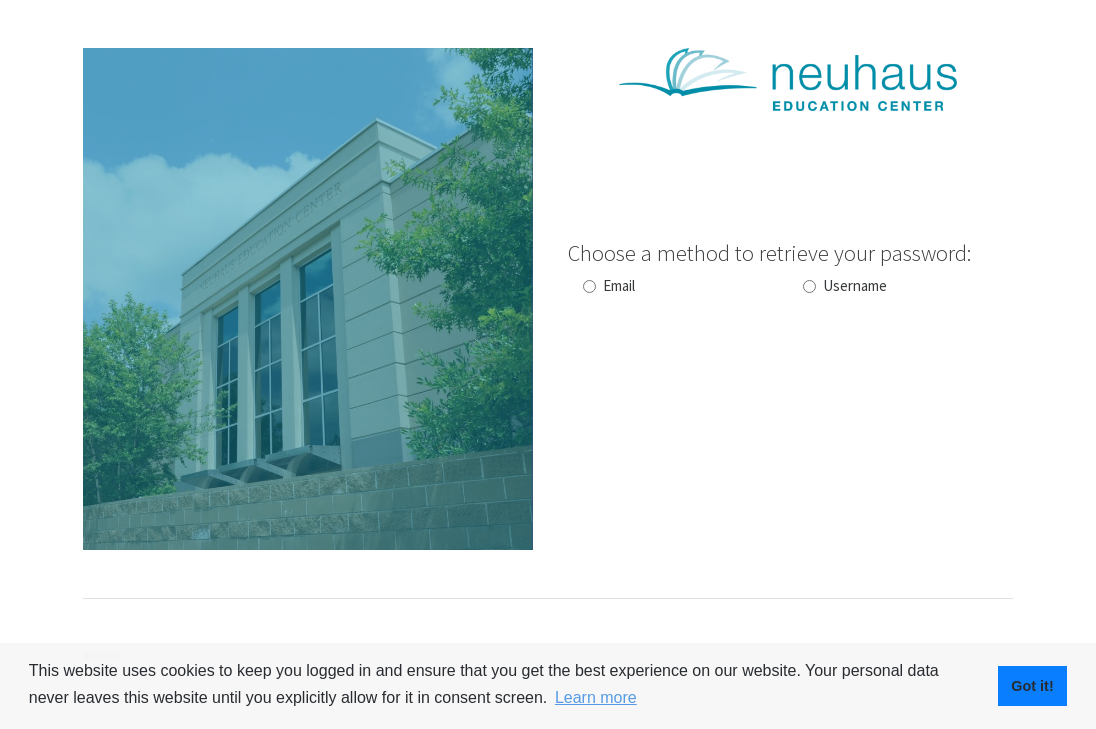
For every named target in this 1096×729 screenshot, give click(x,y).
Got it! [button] (1032, 686)
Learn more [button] (596, 697)
